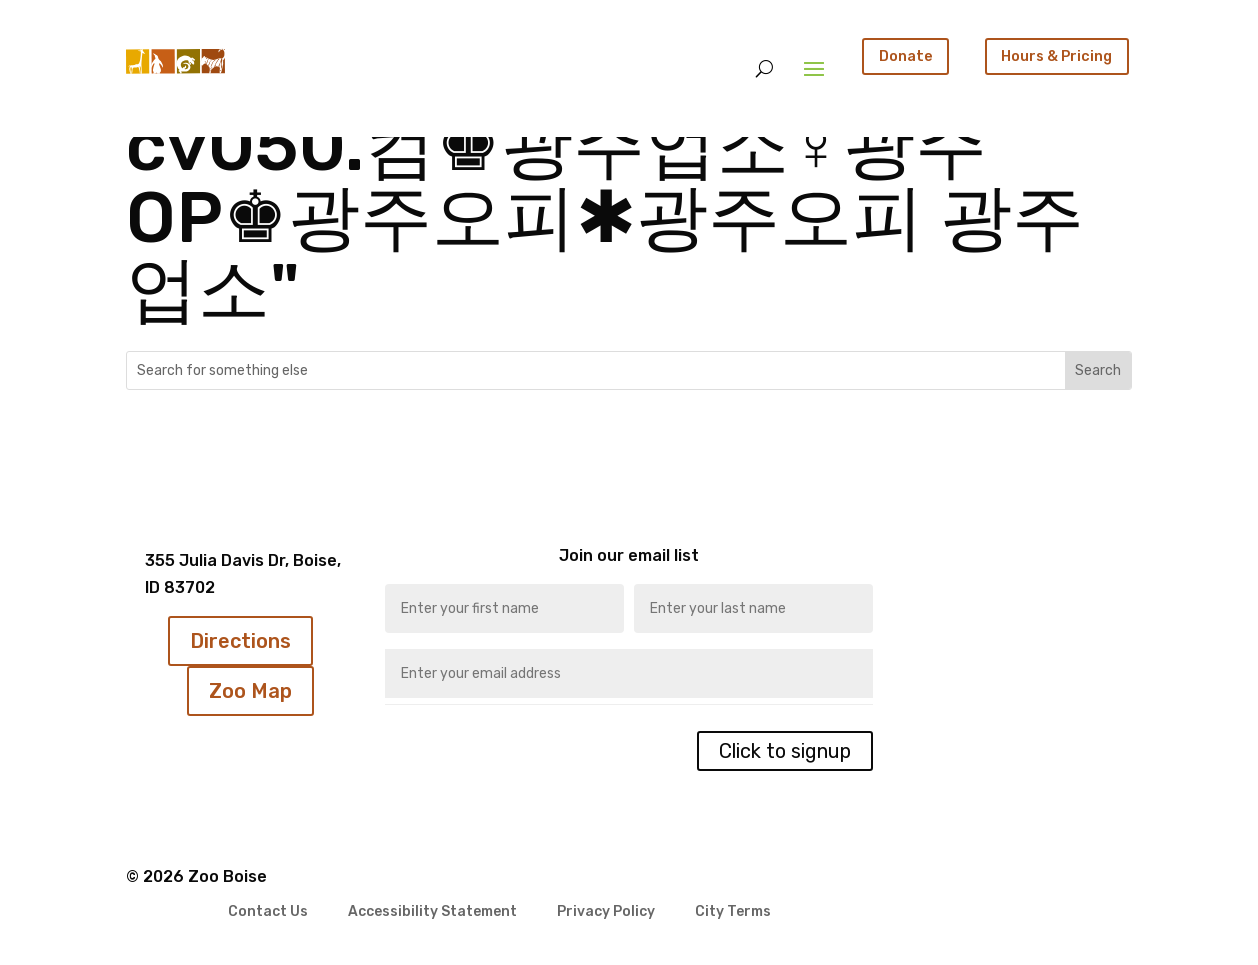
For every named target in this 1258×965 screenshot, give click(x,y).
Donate (906, 56)
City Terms (733, 912)
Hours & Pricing (1056, 56)
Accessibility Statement (432, 912)
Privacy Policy (606, 912)
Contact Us (268, 912)
